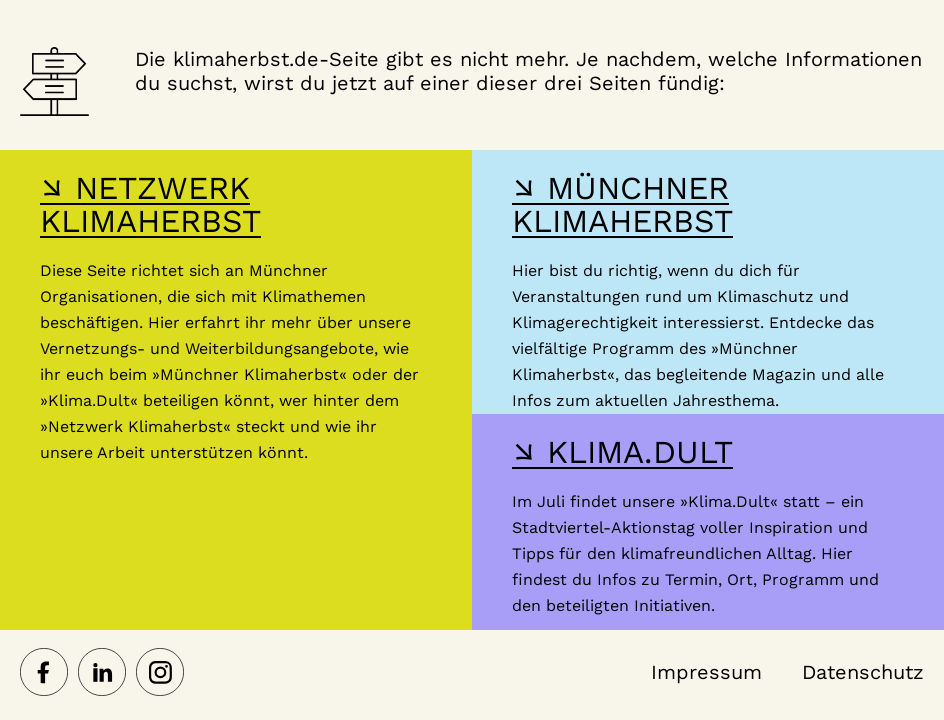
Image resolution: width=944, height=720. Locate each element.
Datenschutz (863, 672)
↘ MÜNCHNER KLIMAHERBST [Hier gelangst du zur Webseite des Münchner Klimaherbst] (622, 204)
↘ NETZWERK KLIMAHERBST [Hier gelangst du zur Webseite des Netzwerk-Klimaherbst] (150, 204)
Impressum (706, 672)
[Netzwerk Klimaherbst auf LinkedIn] (102, 674)
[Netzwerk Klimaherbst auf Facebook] (44, 674)
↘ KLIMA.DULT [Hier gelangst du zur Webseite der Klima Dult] (622, 452)
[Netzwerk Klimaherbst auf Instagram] (160, 674)
